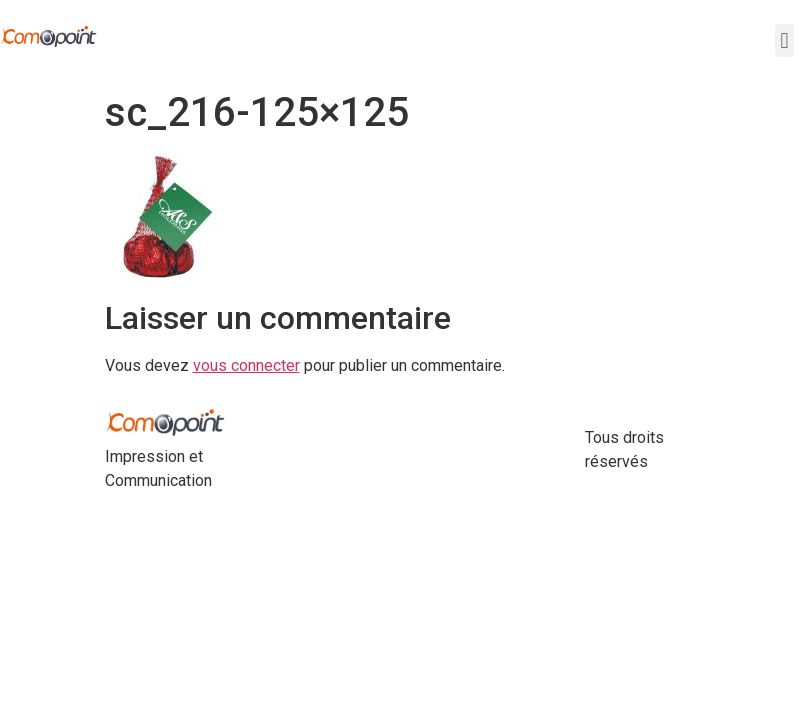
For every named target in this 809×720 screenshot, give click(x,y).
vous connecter (246, 365)
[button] (784, 40)
